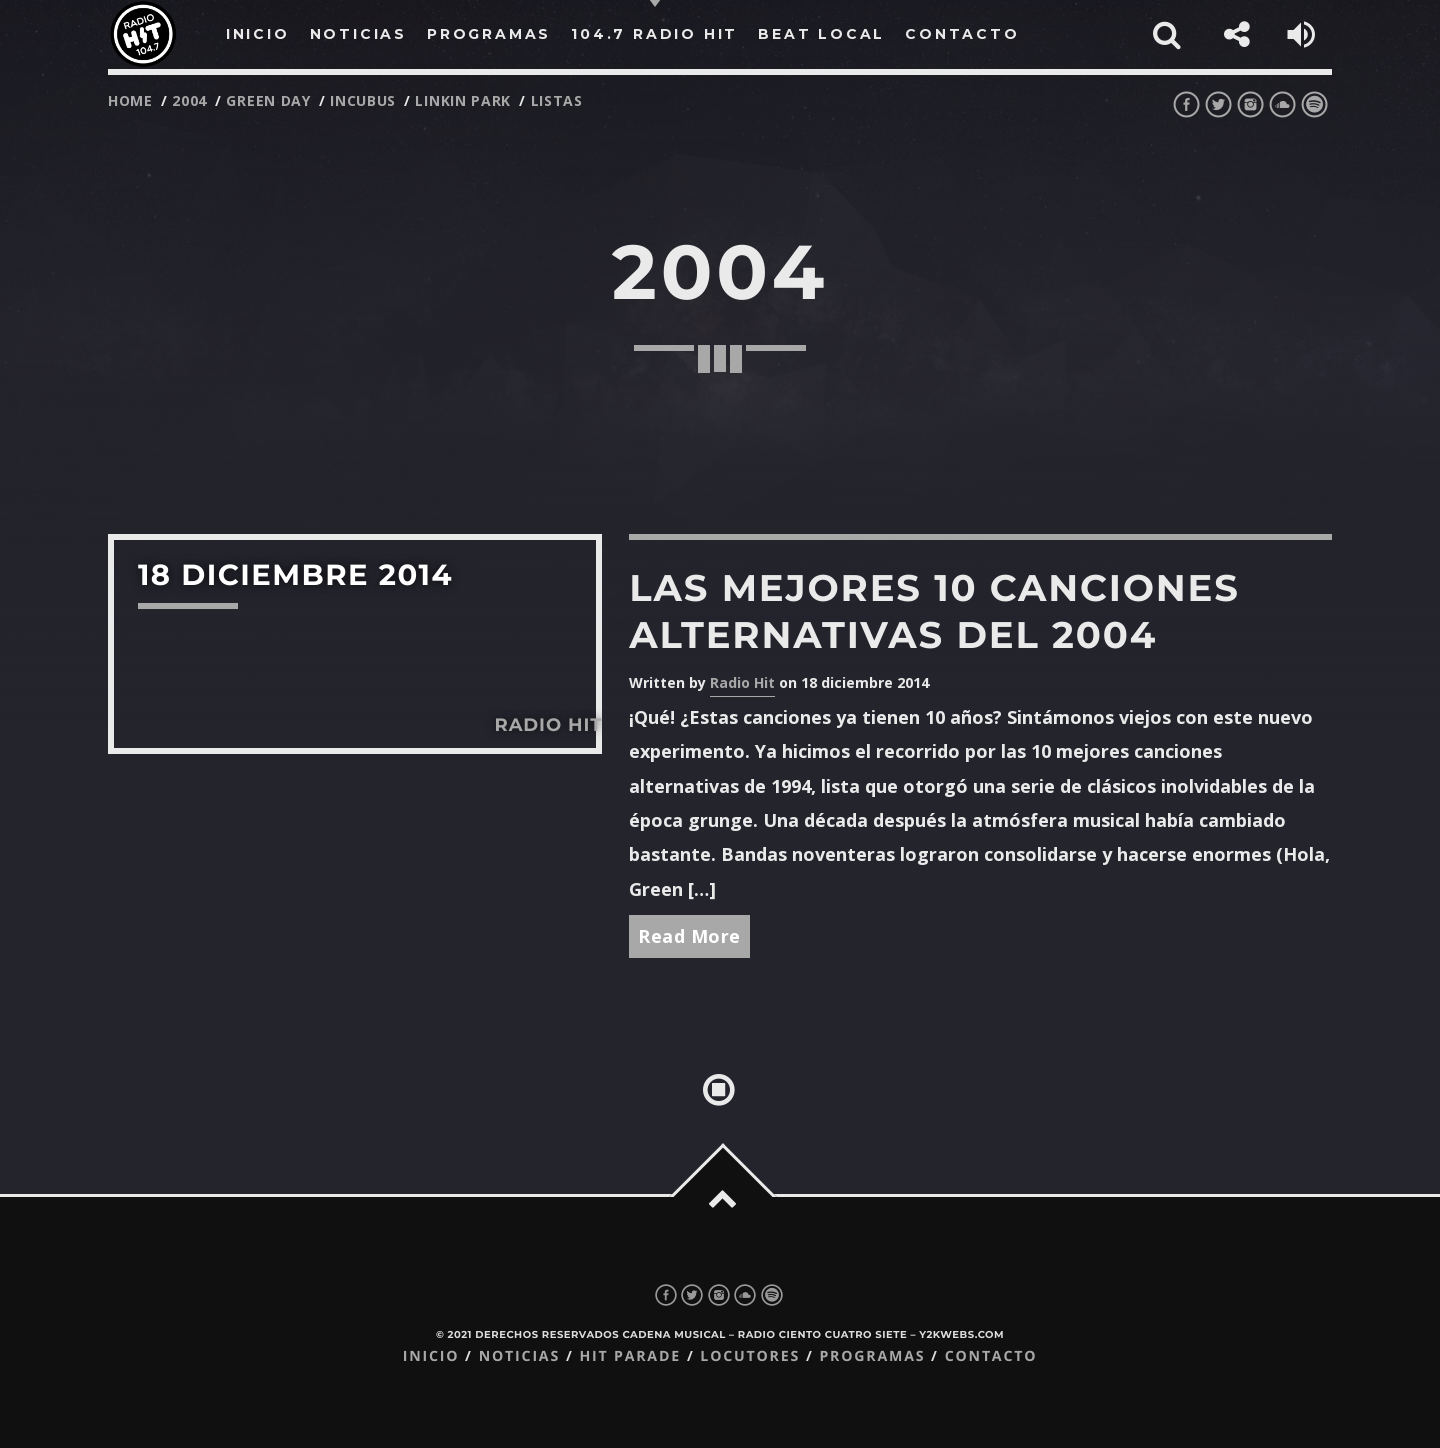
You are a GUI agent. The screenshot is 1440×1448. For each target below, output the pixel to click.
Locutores (750, 1356)
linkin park (463, 100)
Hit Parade (629, 1356)
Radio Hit (742, 682)
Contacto (991, 1356)
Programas (872, 1356)
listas (557, 100)
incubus (363, 100)
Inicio (431, 1356)
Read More (689, 936)
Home (130, 100)
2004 (189, 100)
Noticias (519, 1356)
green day (268, 100)
